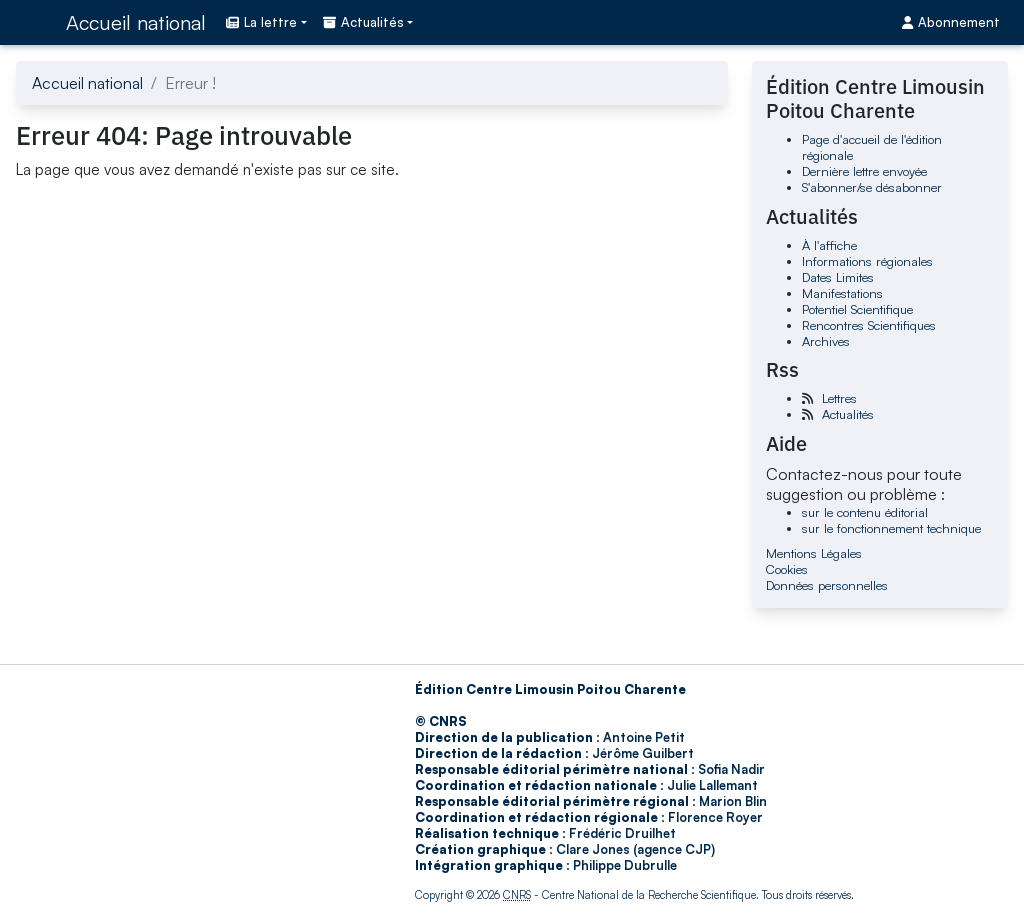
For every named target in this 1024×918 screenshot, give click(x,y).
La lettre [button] (261, 22)
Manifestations (842, 293)
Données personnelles (827, 585)
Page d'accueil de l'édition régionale (872, 147)
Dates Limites (838, 277)
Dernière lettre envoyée (864, 171)
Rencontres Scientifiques (869, 325)
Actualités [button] (363, 22)
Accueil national (136, 22)
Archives (826, 341)
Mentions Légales (814, 553)
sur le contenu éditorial (865, 512)
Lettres (839, 398)
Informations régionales (867, 261)
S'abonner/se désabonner (872, 187)
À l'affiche (829, 245)
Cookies (787, 569)
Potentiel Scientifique (857, 309)
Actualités (848, 414)
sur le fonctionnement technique (891, 528)
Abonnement (951, 22)
